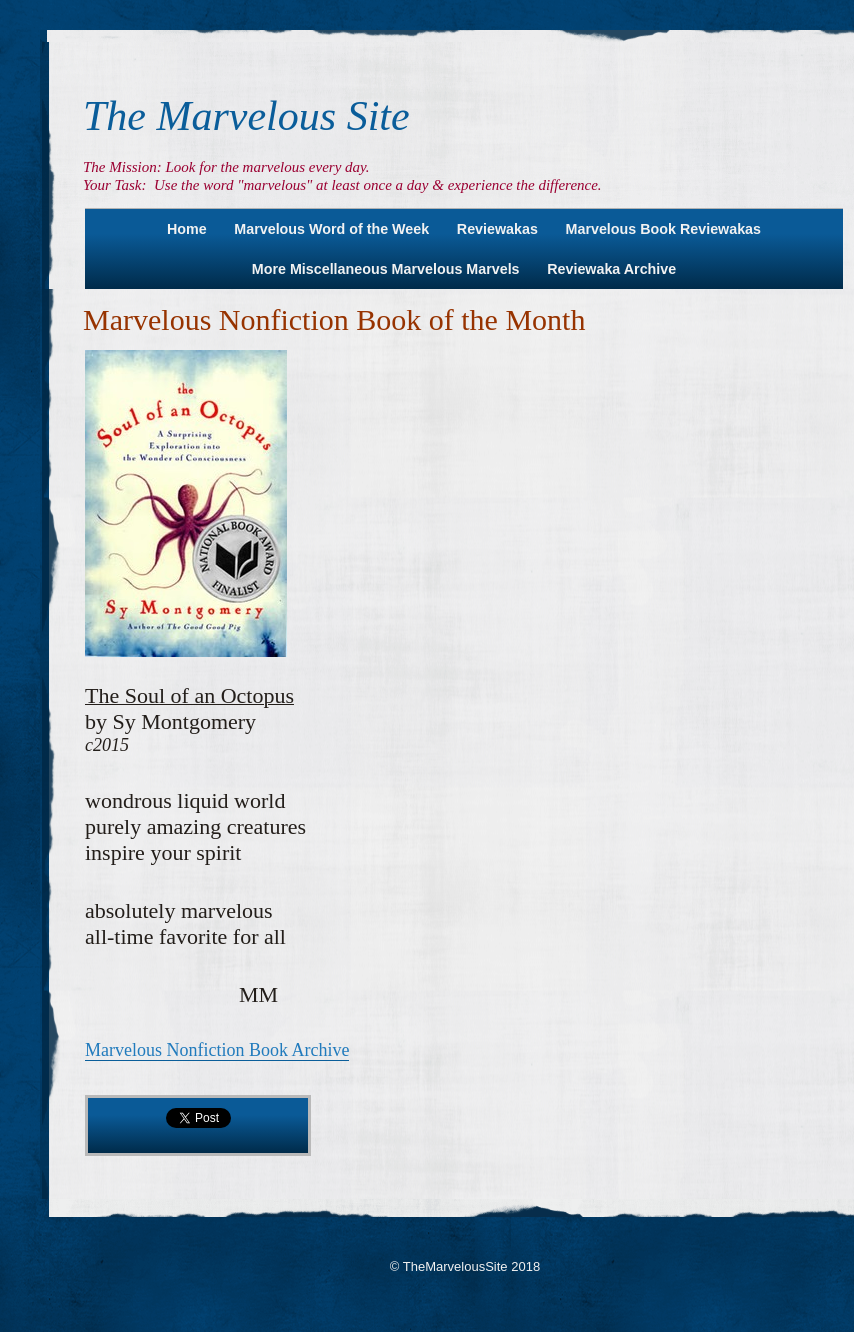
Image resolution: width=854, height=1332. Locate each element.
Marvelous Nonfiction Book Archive (217, 1050)
